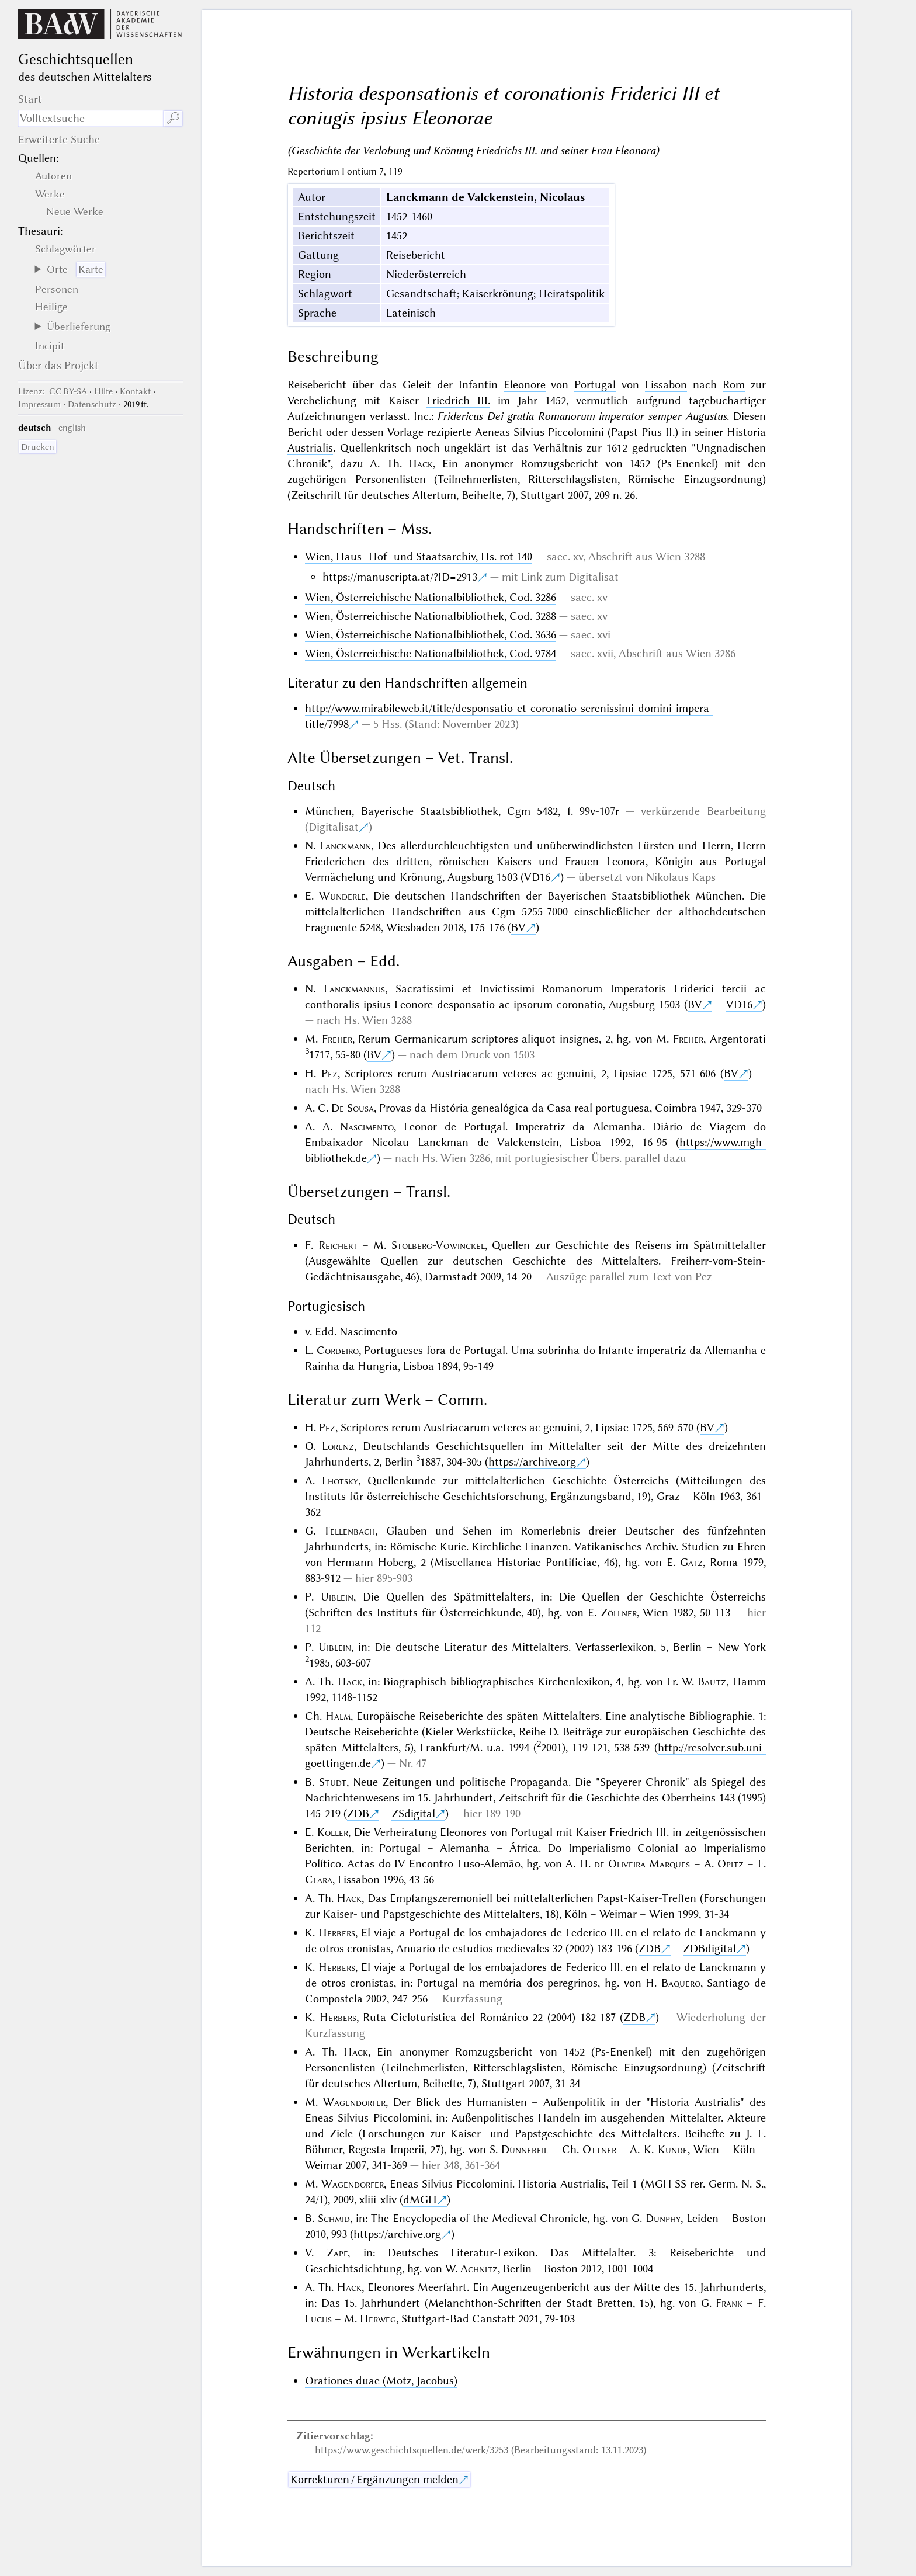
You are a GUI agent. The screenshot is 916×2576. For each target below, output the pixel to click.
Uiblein (337, 1596)
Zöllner (619, 1612)
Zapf (337, 2252)
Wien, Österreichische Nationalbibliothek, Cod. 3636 (430, 634)
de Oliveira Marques (642, 1863)
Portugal (595, 384)
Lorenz (338, 1446)
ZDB (358, 1813)
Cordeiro (338, 1350)
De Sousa (352, 1108)
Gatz (691, 1562)
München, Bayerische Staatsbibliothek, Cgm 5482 (431, 811)
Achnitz (479, 2268)
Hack (420, 463)
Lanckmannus (354, 988)
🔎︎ (173, 118)
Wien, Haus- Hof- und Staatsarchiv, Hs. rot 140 (418, 556)
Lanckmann (345, 845)
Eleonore (525, 384)
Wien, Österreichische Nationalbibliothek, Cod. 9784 (430, 653)
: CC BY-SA (52, 391)
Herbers (336, 1932)
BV (518, 927)
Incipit (49, 345)
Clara (318, 1879)
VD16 (537, 877)
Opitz (730, 1863)
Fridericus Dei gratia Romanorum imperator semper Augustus (581, 416)
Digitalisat (333, 827)
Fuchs (318, 2318)
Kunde (673, 2149)
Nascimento (367, 1126)
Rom (734, 384)
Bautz (712, 1681)
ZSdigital (413, 1813)
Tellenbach (349, 1530)
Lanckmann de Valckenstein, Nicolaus (485, 197)
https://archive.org (532, 1461)
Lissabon (666, 384)
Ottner (599, 2149)
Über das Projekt (58, 365)
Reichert (338, 1245)
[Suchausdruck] (90, 118)
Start (30, 99)
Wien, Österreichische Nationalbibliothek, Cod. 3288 (430, 616)
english (72, 427)
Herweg (378, 2318)
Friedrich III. (458, 400)
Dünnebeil (524, 2149)
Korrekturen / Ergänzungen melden (374, 2479)
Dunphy (663, 2218)
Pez (329, 1073)
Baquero (680, 1983)
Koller (332, 1832)
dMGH (420, 2199)
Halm (338, 1716)
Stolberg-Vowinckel (438, 1245)
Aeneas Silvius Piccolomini (539, 432)
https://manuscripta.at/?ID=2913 (399, 577)
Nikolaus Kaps (681, 877)
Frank (729, 2303)
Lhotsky (340, 1480)
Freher (337, 1039)
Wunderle (342, 895)
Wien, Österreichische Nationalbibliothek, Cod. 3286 (430, 597)
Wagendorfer (354, 2102)
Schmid (334, 2218)
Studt (332, 1782)
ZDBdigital (709, 1948)
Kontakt (135, 391)
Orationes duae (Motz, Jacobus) (381, 2380)
